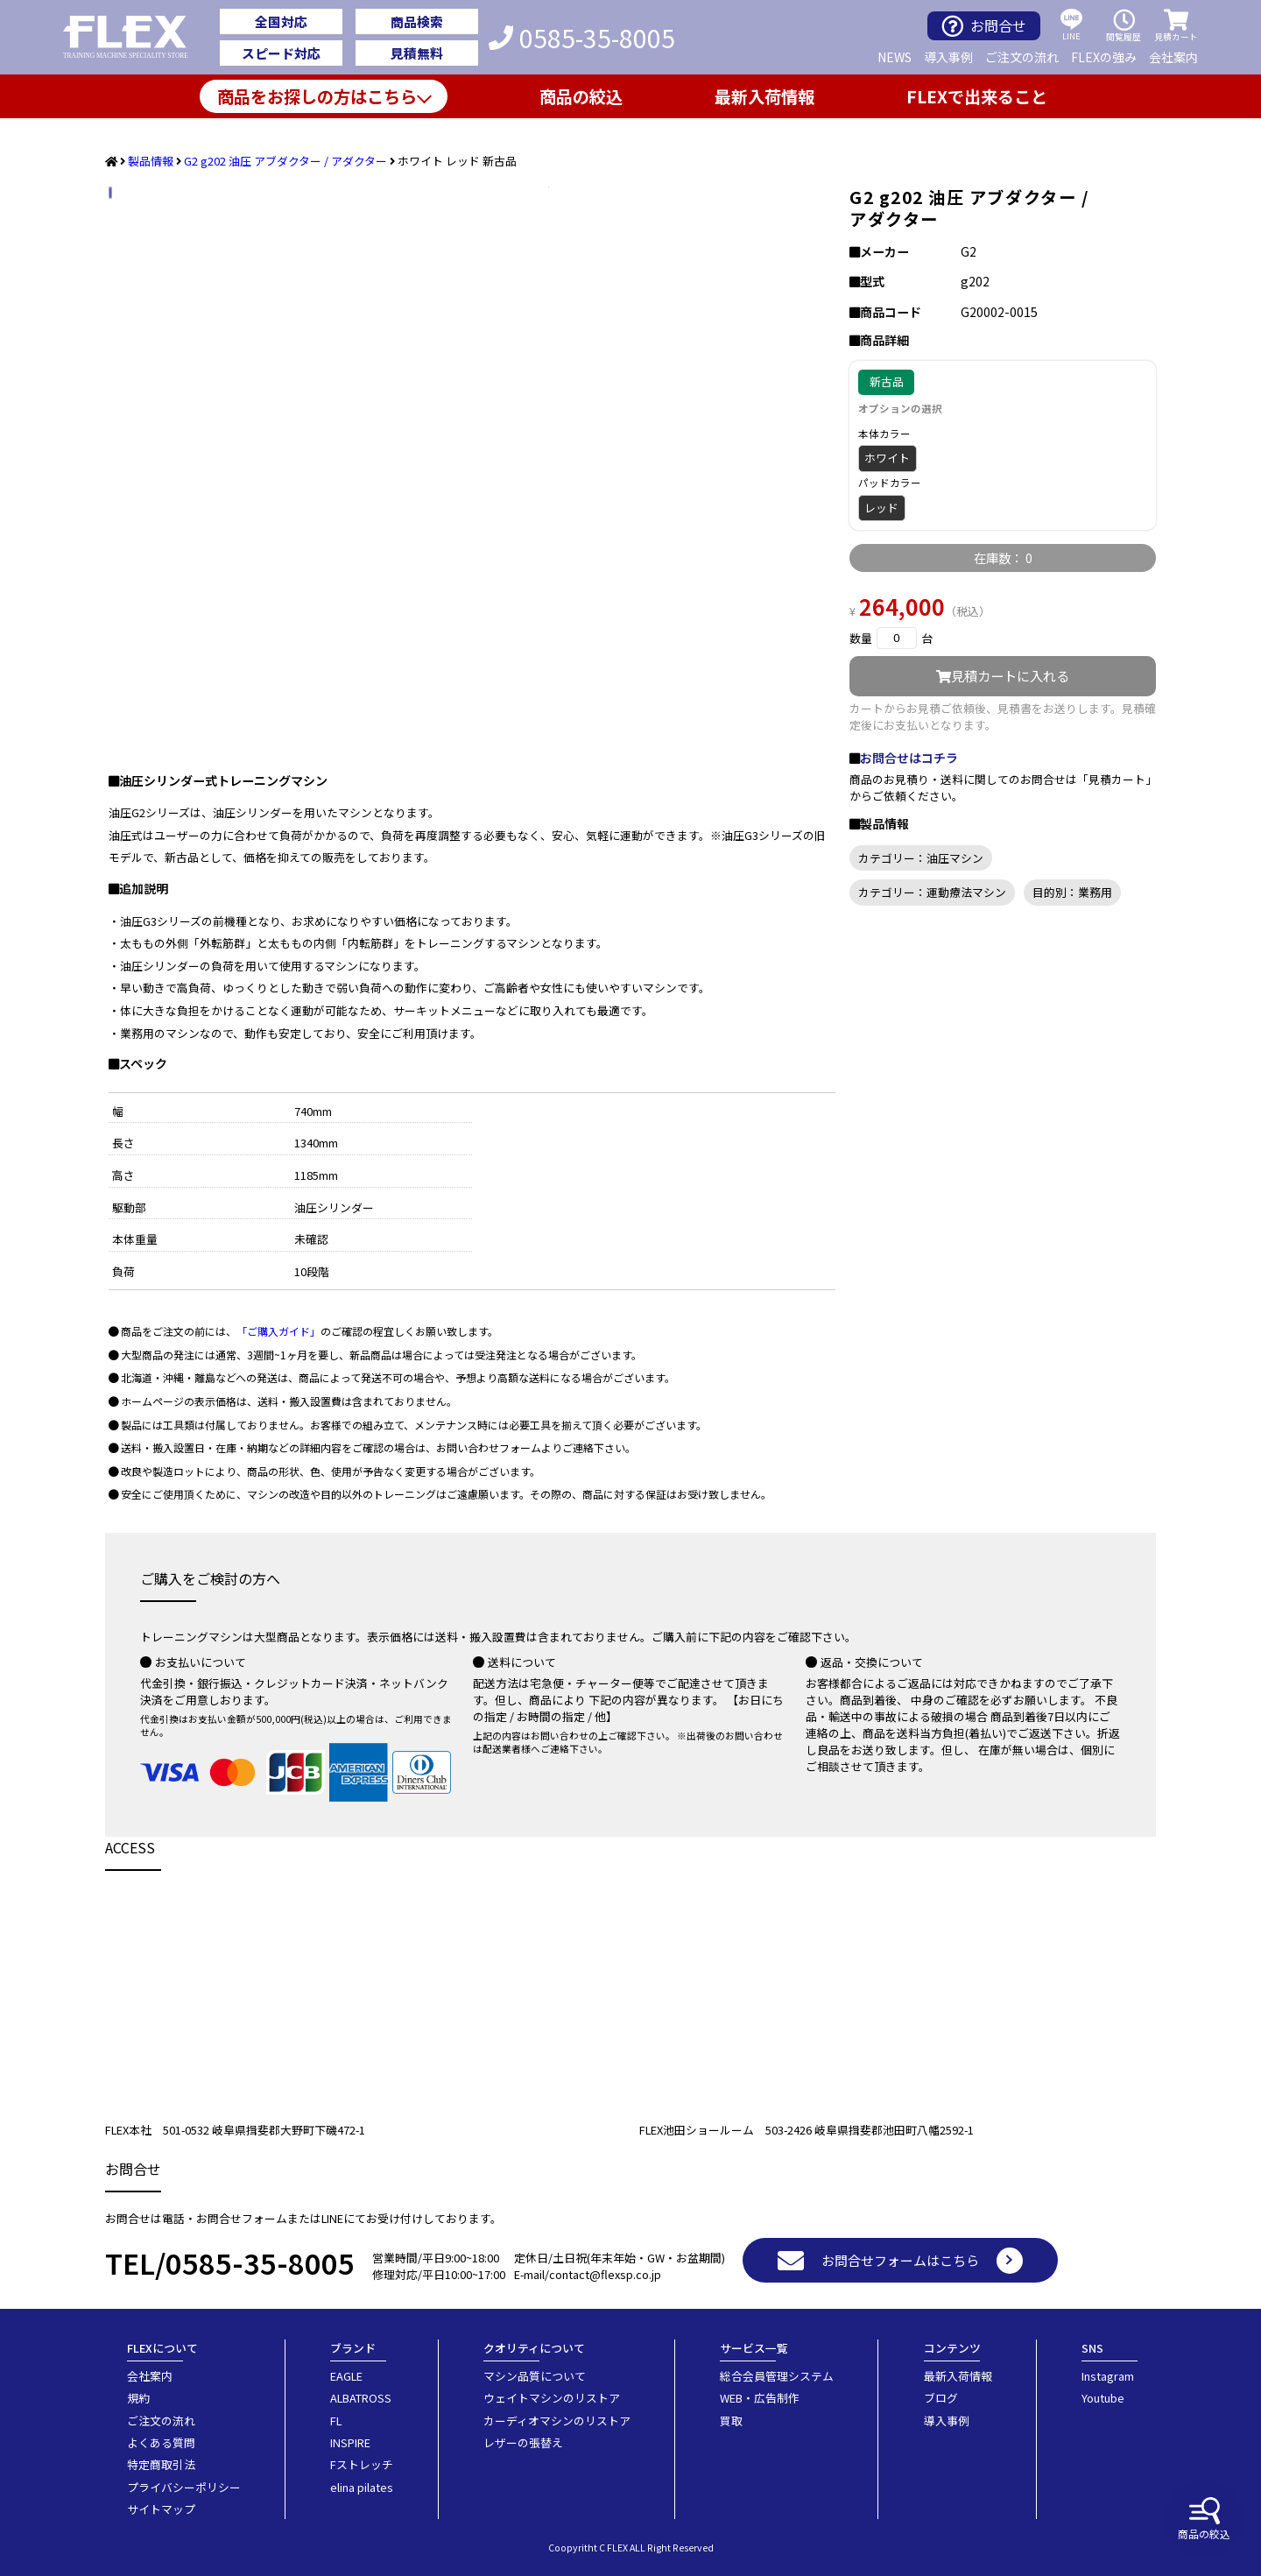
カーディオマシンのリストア (556, 2420)
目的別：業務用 (1072, 892)
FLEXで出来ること (976, 96)
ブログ (941, 2397)
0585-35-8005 (582, 37)
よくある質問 (161, 2442)
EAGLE (346, 2376)
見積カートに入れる (1002, 675)
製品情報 (150, 160)
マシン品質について (534, 2376)
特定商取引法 (161, 2464)
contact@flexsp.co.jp (605, 2274)
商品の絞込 (1204, 2519)
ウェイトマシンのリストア (551, 2397)
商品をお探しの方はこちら (317, 96)
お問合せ (983, 26)
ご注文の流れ (1022, 57)
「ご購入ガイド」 (278, 1330)
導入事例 (948, 57)
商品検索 (417, 21)
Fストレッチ (361, 2464)
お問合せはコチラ (909, 757)
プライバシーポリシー (184, 2487)
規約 (138, 2397)
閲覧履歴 (1123, 26)
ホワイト (887, 457)
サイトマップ (161, 2509)
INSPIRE (350, 2442)
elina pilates (361, 2487)
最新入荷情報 (764, 96)
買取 (731, 2420)
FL (336, 2420)
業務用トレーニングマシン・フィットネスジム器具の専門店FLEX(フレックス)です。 (135, 38)
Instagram (1107, 2376)
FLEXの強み (1104, 57)
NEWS (894, 57)
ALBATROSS (360, 2397)
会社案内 (1173, 57)
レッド (881, 507)
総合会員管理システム (777, 2376)
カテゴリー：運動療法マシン (932, 892)
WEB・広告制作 (760, 2397)
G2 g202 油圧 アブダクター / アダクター (285, 160)
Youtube (1102, 2397)
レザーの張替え (523, 2442)
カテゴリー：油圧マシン (920, 858)
